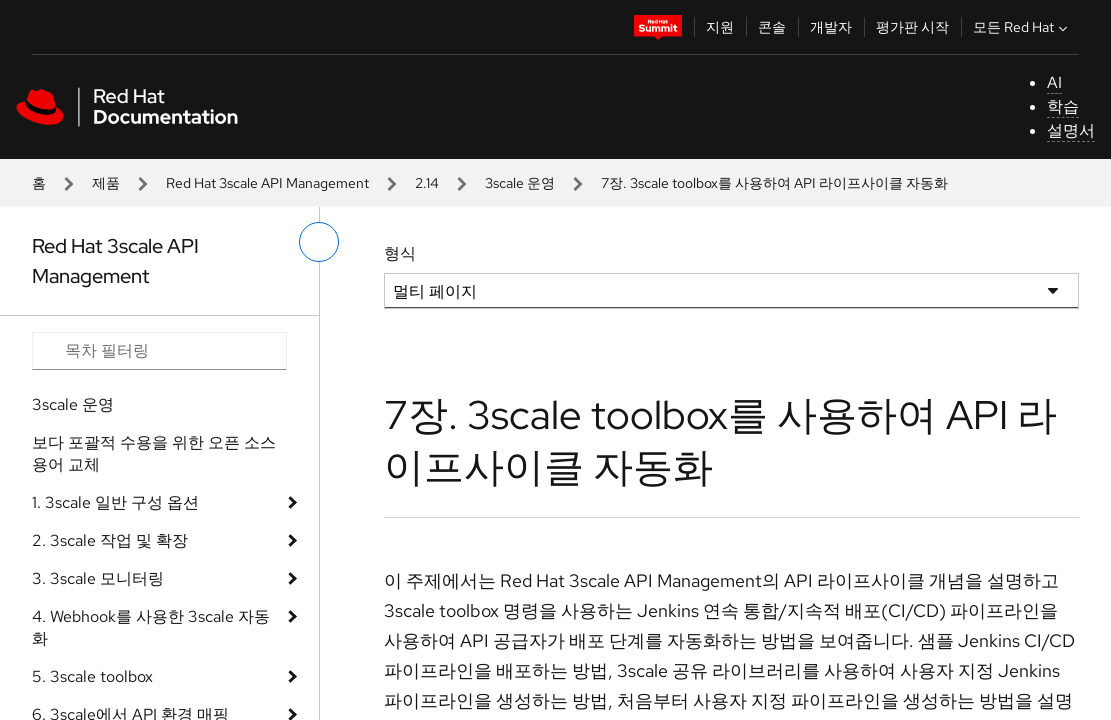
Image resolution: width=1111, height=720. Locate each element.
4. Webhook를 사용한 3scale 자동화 (151, 627)
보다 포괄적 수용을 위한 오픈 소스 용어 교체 (154, 453)
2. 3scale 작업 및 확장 (110, 540)
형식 (400, 253)
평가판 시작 (912, 27)
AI (1054, 82)
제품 (106, 183)
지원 (720, 27)
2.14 (427, 183)
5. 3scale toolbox (92, 676)
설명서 (1071, 130)
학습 (1063, 106)
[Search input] (159, 351)
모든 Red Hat (1022, 27)
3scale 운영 (520, 183)
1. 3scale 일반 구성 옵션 (115, 502)
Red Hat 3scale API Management (267, 183)
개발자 (831, 27)
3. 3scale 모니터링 (98, 578)
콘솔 (772, 27)
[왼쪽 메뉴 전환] (319, 242)
